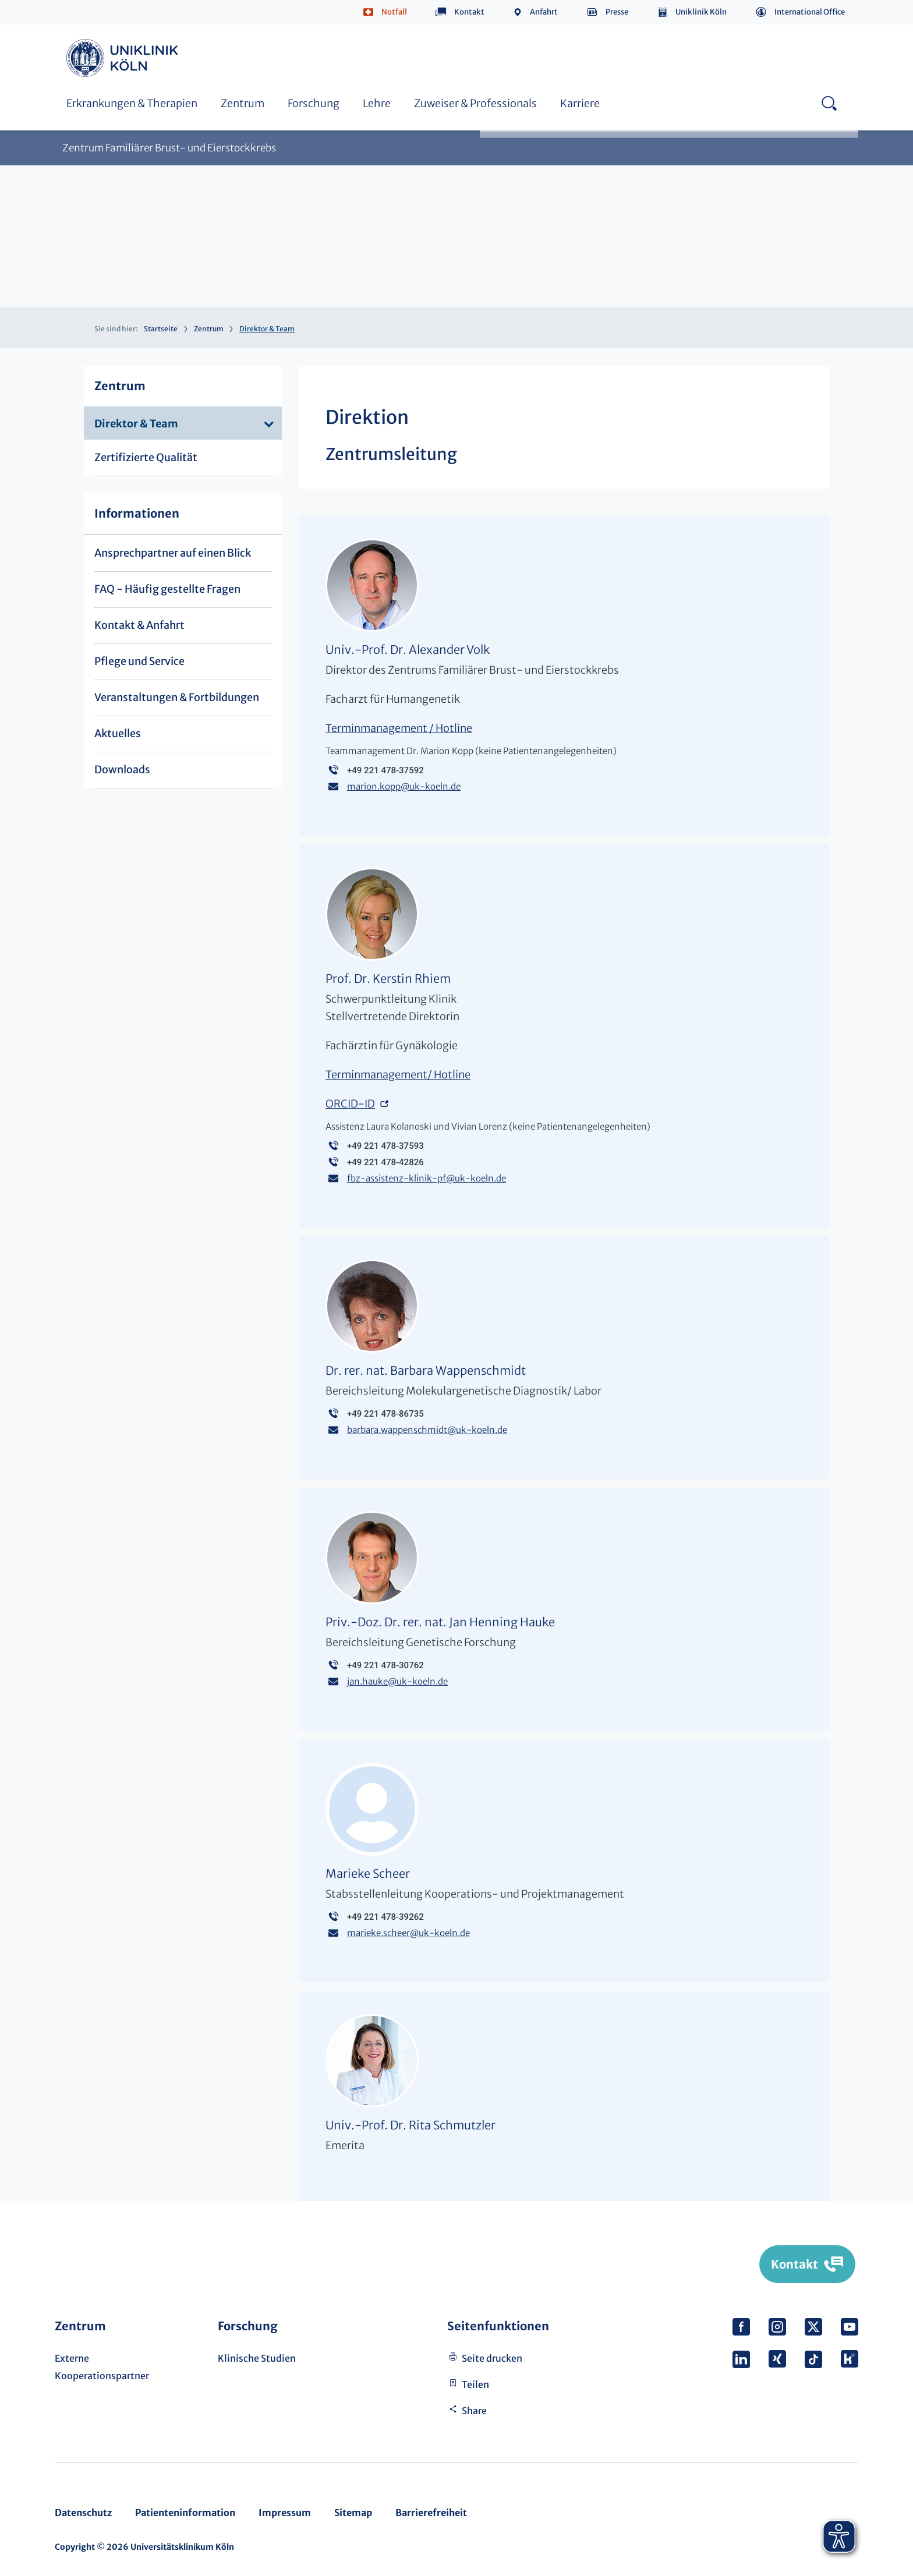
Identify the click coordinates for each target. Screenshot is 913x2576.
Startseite (161, 328)
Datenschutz (83, 2512)
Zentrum (242, 103)
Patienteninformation (185, 2512)
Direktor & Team (136, 423)
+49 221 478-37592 (385, 770)
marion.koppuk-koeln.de (404, 786)
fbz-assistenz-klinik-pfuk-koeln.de (426, 1178)
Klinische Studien (257, 2358)
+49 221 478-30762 (385, 1665)
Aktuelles (117, 733)
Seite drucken (492, 2358)
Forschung (313, 103)
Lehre (377, 103)
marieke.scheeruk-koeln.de (408, 1932)
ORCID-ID (350, 1103)
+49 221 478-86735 (385, 1414)
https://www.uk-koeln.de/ (124, 58)
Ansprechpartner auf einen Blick (172, 553)
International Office (809, 12)
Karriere (580, 103)
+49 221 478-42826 (385, 1162)
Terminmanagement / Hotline (398, 728)
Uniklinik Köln (701, 12)
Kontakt (469, 12)
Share (474, 2410)
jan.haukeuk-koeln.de (397, 1681)
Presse (617, 12)
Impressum (285, 2512)
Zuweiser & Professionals (475, 103)
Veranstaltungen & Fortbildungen (176, 697)
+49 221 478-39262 (385, 1917)
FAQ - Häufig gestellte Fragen (167, 589)
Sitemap (353, 2512)
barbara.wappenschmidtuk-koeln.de (427, 1429)
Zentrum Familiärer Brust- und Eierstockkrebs (169, 148)
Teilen (475, 2384)
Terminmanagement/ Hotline (397, 1074)
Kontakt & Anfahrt (139, 625)
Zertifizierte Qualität (145, 457)
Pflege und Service (139, 661)
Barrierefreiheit (431, 2512)
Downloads (122, 769)
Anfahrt (544, 12)
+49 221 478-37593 (385, 1146)
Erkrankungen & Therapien (131, 103)
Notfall (394, 12)
